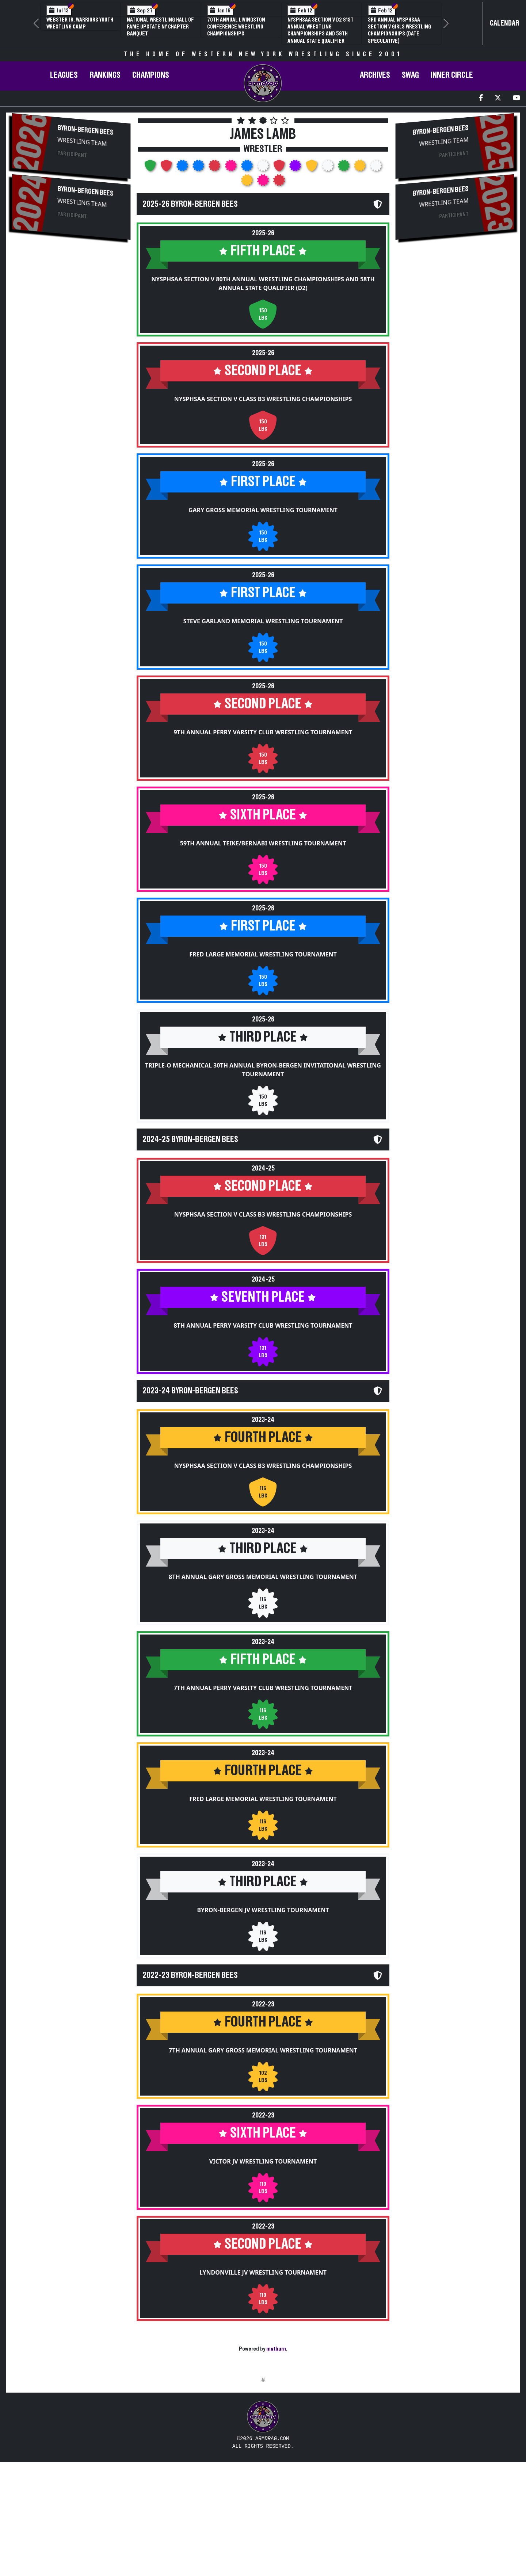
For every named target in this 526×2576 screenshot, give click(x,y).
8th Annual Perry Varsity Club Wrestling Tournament (263, 1325)
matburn (276, 2349)
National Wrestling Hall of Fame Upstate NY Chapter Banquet (160, 27)
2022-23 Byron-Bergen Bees (190, 1975)
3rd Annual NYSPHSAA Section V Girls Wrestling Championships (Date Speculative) (399, 30)
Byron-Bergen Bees (85, 130)
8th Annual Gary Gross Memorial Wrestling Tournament (263, 1577)
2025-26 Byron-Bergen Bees (190, 204)
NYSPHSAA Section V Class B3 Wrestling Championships (263, 399)
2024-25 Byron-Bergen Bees (190, 1139)
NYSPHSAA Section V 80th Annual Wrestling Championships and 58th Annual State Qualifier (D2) (262, 283)
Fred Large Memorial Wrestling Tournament (262, 954)
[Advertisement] (71, 303)
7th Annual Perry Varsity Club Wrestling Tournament (263, 1688)
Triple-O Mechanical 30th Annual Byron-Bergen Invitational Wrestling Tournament (263, 1069)
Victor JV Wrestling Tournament (263, 2161)
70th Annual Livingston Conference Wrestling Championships (236, 27)
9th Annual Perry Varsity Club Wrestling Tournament (263, 732)
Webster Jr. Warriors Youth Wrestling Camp (79, 23)
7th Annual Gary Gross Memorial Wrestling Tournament (263, 2050)
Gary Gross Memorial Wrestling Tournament (263, 510)
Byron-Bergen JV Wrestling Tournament (263, 1910)
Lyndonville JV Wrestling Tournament (263, 2272)
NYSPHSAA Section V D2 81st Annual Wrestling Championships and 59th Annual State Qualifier (320, 30)
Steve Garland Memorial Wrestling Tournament (263, 621)
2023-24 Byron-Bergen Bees (190, 1390)
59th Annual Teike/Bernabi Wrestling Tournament (263, 843)
